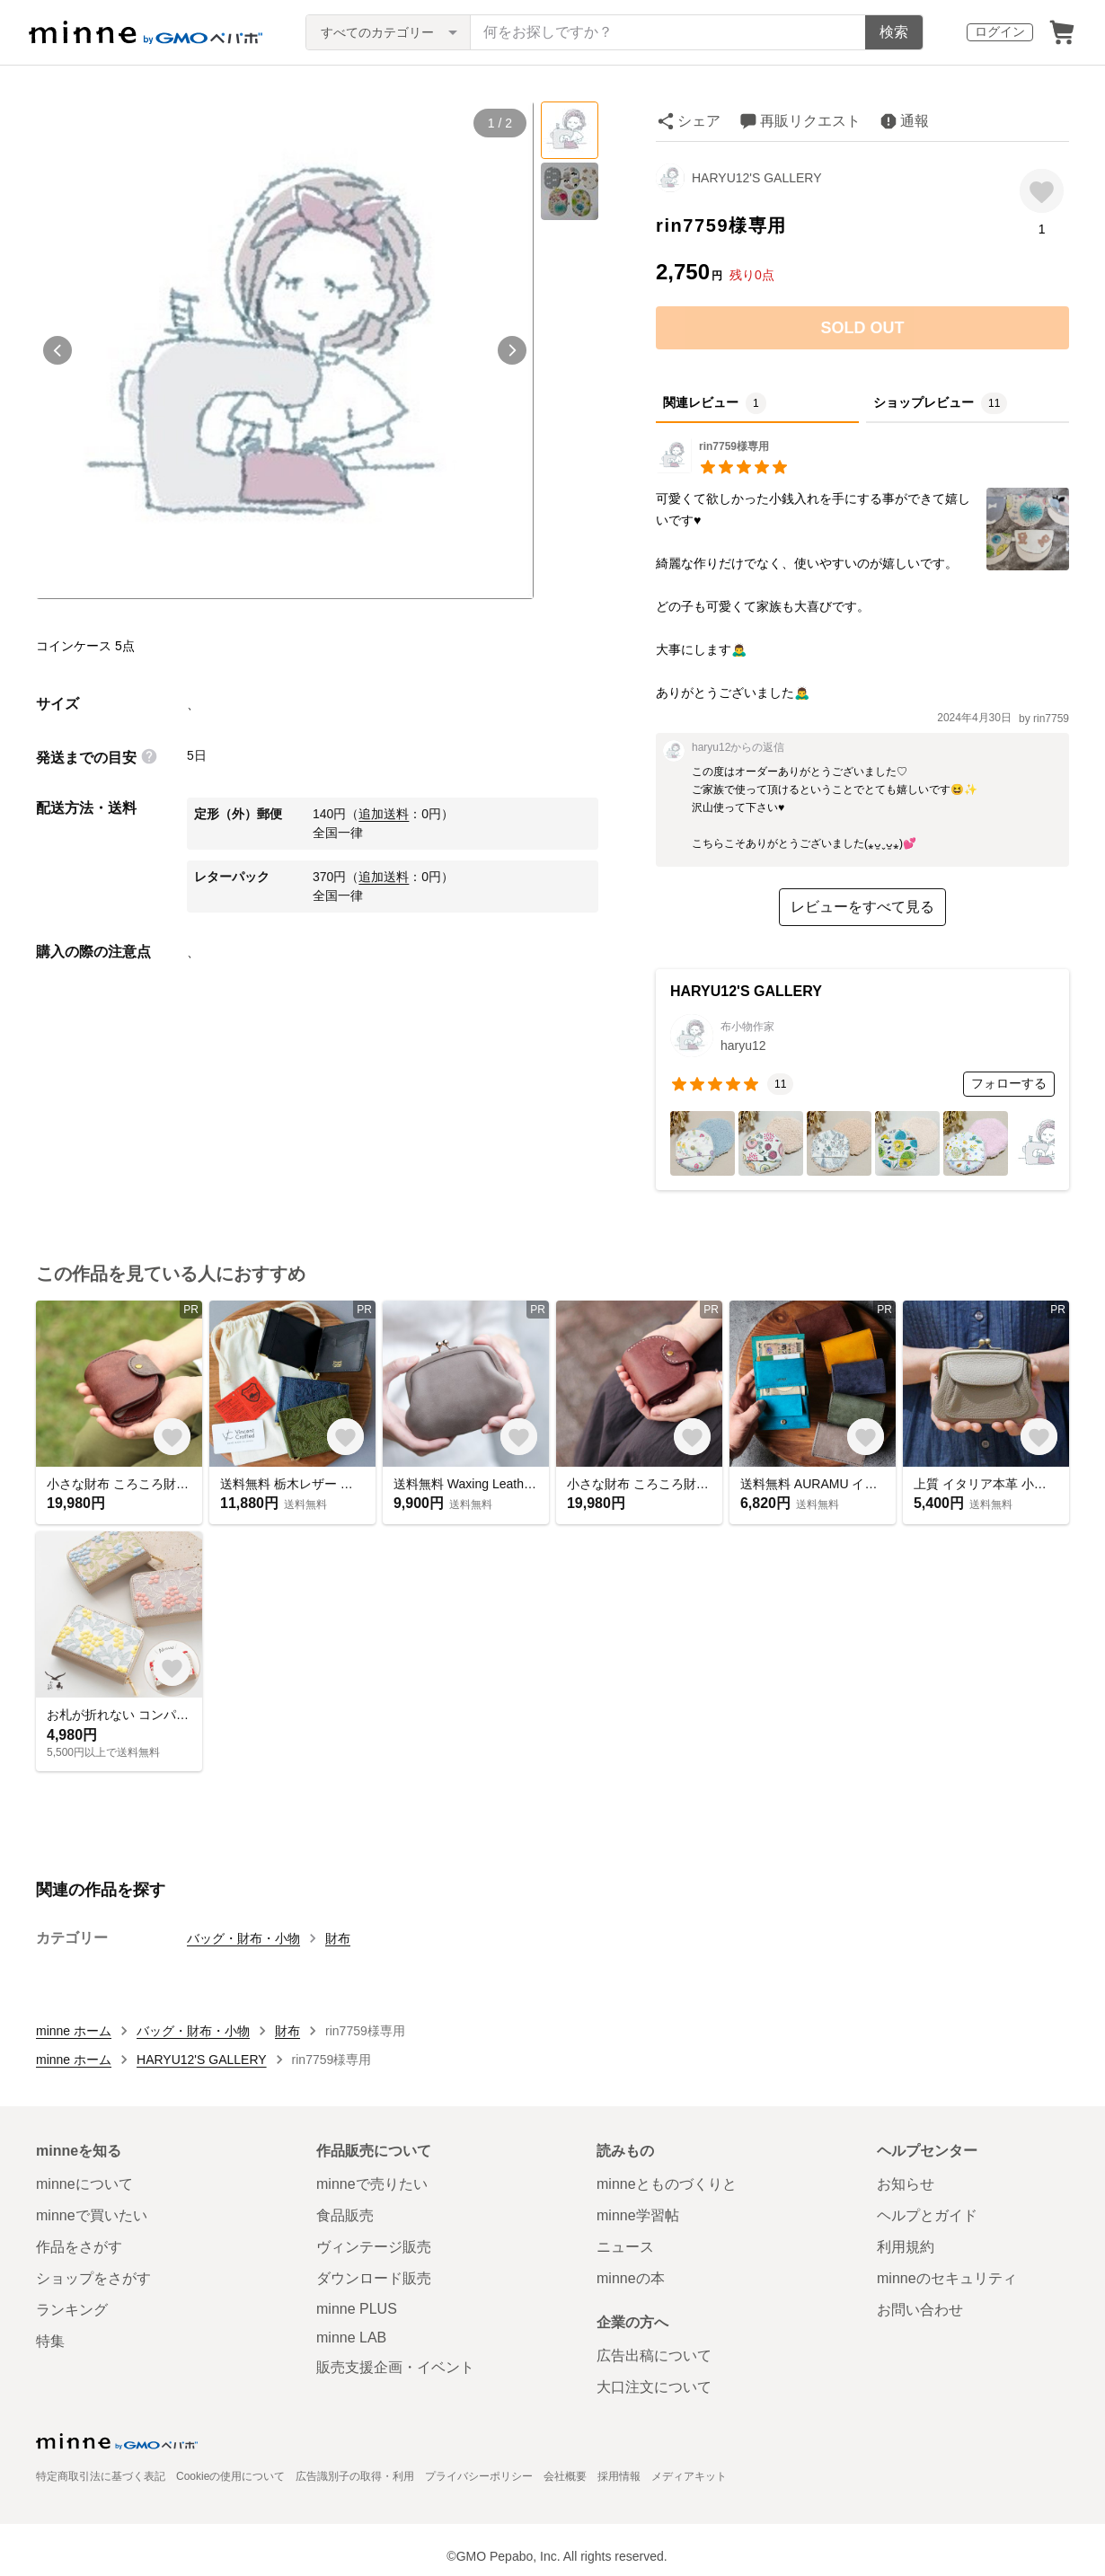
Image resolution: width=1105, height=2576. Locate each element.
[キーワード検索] (668, 32)
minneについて (84, 2184)
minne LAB (351, 2337)
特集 (50, 2341)
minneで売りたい (372, 2184)
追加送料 (383, 814)
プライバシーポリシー (479, 2476)
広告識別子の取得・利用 (355, 2476)
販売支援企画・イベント (395, 2367)
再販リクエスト (810, 120)
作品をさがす (79, 2246)
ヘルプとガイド (927, 2215)
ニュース (625, 2246)
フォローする (1009, 1083)
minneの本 (631, 2278)
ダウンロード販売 (373, 2278)
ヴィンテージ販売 (373, 2246)
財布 (337, 1938)
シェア (698, 120)
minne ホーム (73, 2031)
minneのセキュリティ (947, 2278)
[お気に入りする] (1041, 190)
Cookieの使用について (230, 2476)
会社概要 (565, 2476)
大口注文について (654, 2387)
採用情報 (619, 2476)
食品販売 (345, 2215)
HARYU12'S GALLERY (757, 178)
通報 (914, 120)
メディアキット (689, 2476)
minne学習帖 (638, 2215)
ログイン (1000, 31)
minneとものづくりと (667, 2184)
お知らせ (905, 2184)
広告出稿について (654, 2355)
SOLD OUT (863, 328)
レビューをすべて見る (862, 906)
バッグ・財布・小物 (243, 1938)
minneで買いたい (91, 2215)
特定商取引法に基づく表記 (100, 2476)
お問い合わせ (920, 2309)
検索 (894, 32)
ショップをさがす (93, 2278)
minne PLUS (356, 2308)
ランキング (72, 2309)
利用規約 (905, 2246)
